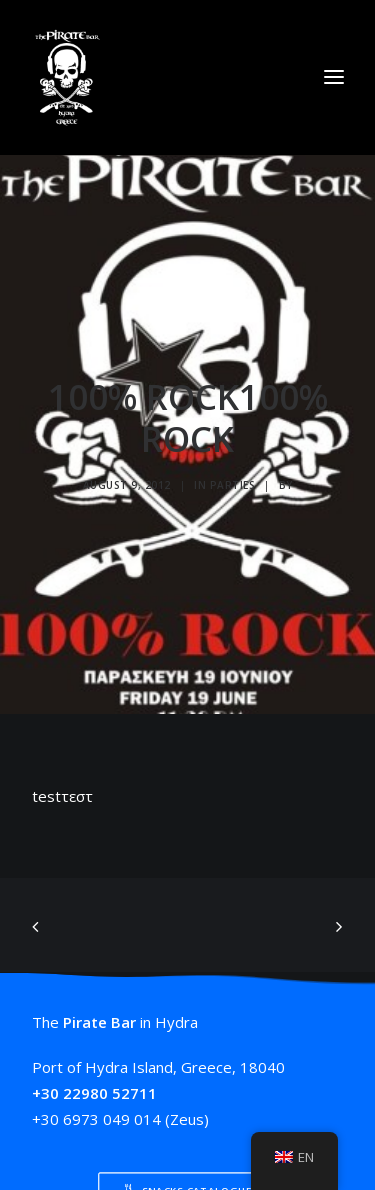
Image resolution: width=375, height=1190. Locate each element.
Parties (233, 479)
